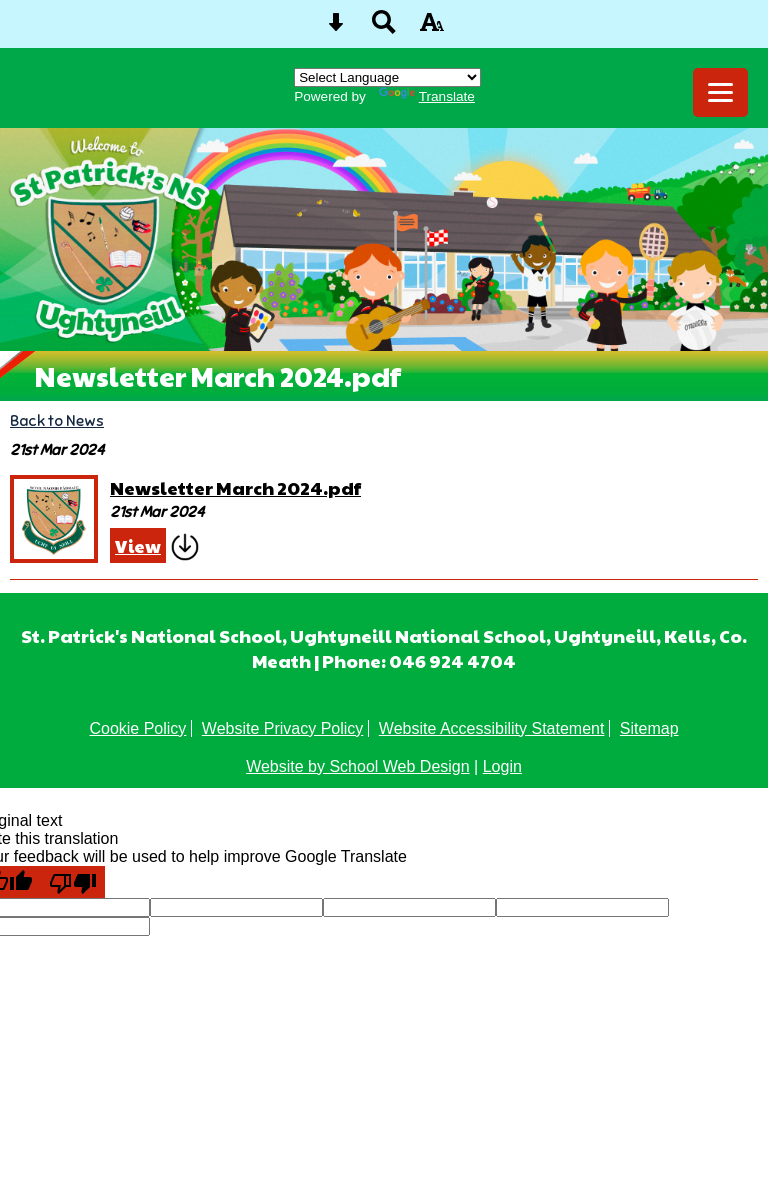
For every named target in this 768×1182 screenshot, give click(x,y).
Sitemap (649, 728)
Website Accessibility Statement (492, 728)
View (138, 545)
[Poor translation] (73, 882)
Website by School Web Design (358, 766)
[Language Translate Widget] (387, 77)
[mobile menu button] (720, 92)
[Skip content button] (336, 28)
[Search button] (384, 28)
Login (502, 766)
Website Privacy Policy (283, 728)
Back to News (57, 420)
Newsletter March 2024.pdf (235, 487)
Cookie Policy (137, 728)
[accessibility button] (432, 28)
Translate (427, 96)
